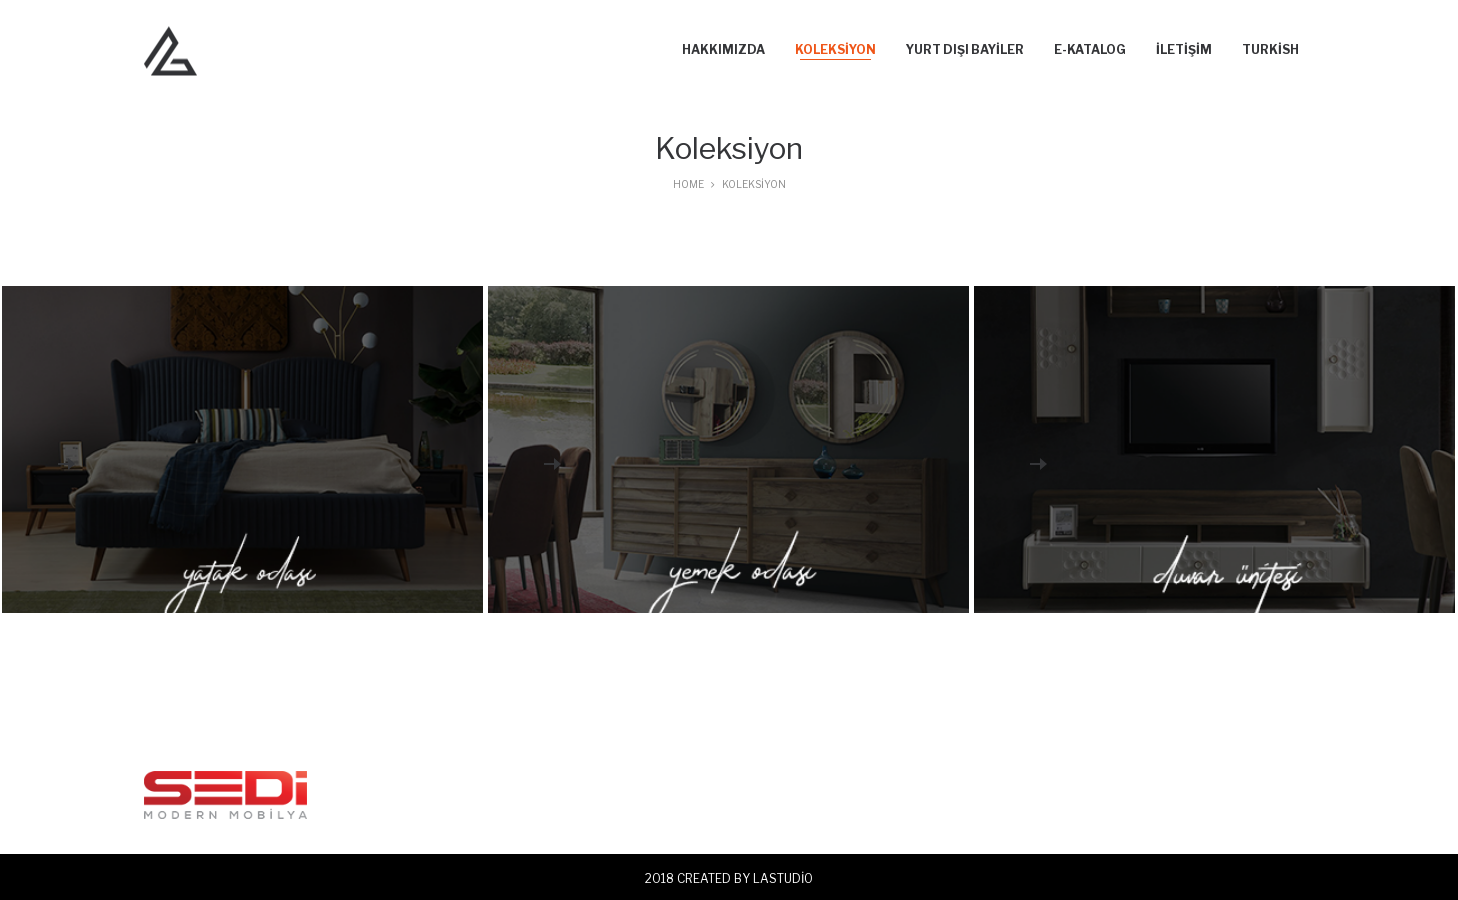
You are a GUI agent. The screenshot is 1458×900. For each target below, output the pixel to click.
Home (688, 184)
